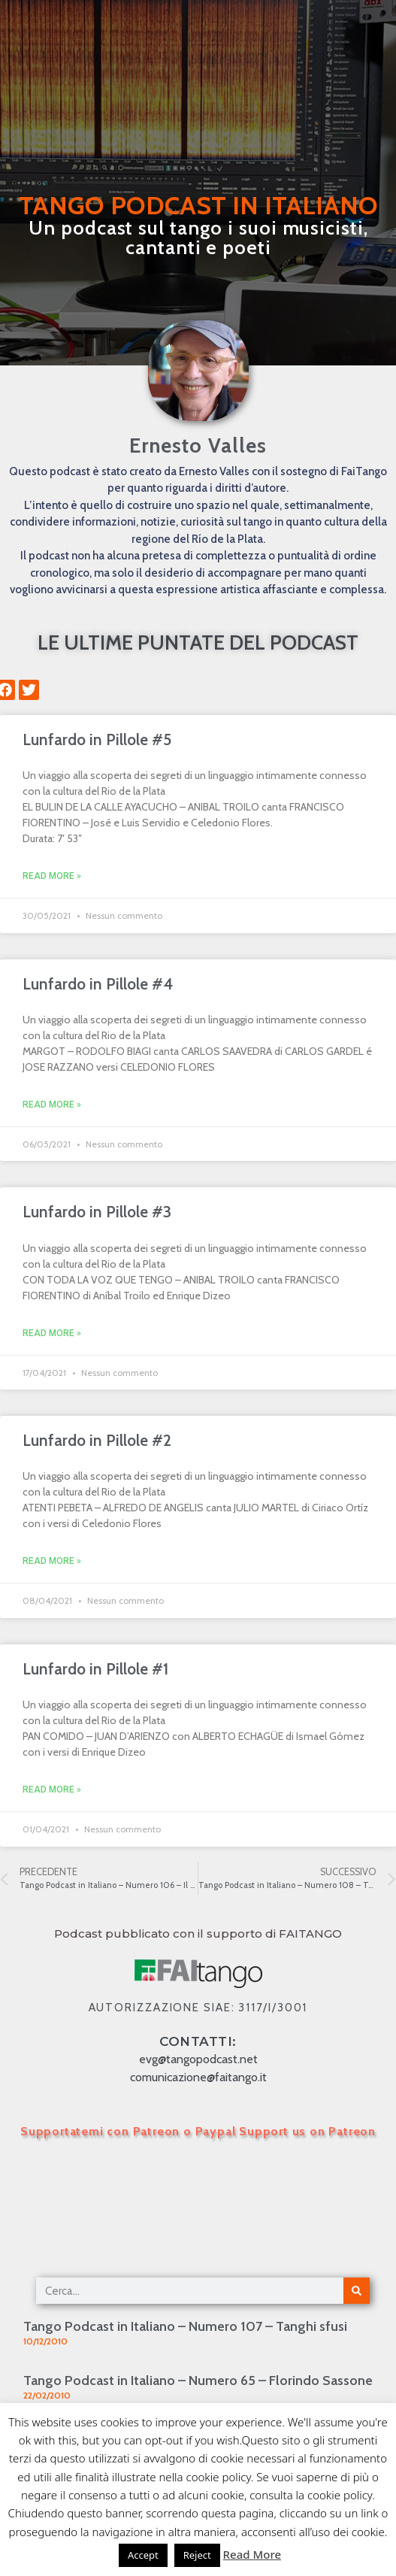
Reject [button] (197, 2555)
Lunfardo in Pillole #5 (97, 739)
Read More (252, 2554)
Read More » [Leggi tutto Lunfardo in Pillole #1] (52, 1789)
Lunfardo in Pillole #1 (95, 1668)
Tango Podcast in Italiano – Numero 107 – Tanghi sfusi (185, 2326)
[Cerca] (356, 2290)
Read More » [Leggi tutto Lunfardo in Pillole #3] (52, 1333)
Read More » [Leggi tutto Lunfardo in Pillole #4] (52, 1104)
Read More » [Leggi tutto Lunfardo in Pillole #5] (52, 876)
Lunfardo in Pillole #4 (98, 983)
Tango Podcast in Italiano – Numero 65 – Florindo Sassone (198, 2380)
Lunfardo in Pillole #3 (97, 1211)
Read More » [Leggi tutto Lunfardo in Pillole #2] (52, 1561)
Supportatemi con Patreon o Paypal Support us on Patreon (198, 2131)
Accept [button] (143, 2555)
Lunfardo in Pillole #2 (97, 1440)
